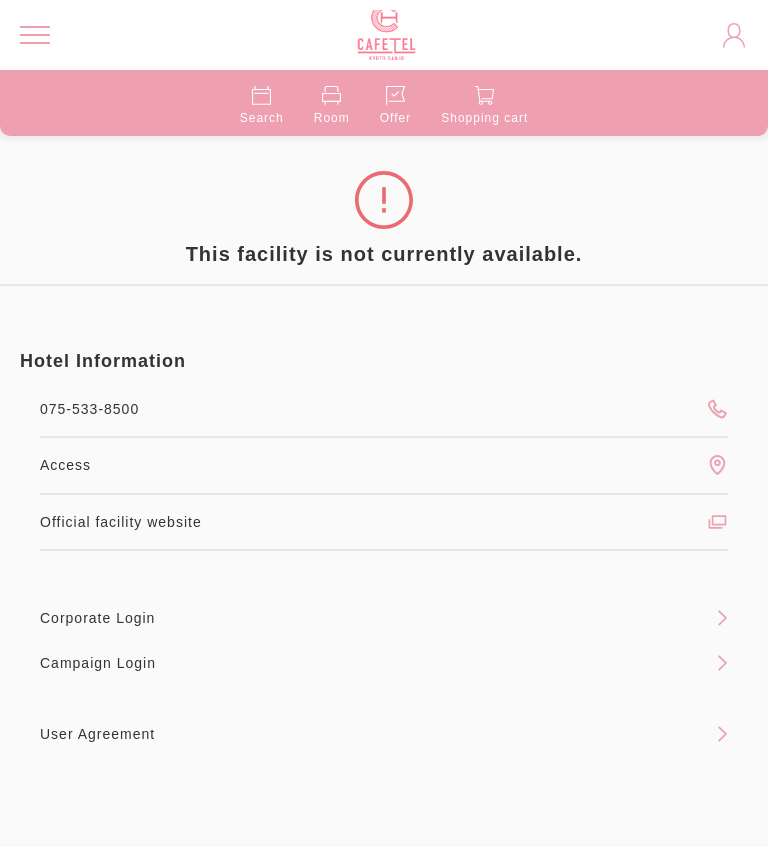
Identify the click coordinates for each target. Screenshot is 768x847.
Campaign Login (384, 663)
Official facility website (384, 522)
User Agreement (384, 734)
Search (262, 105)
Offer (395, 105)
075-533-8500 (384, 409)
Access (384, 465)
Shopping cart (484, 105)
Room (332, 105)
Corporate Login (384, 618)
